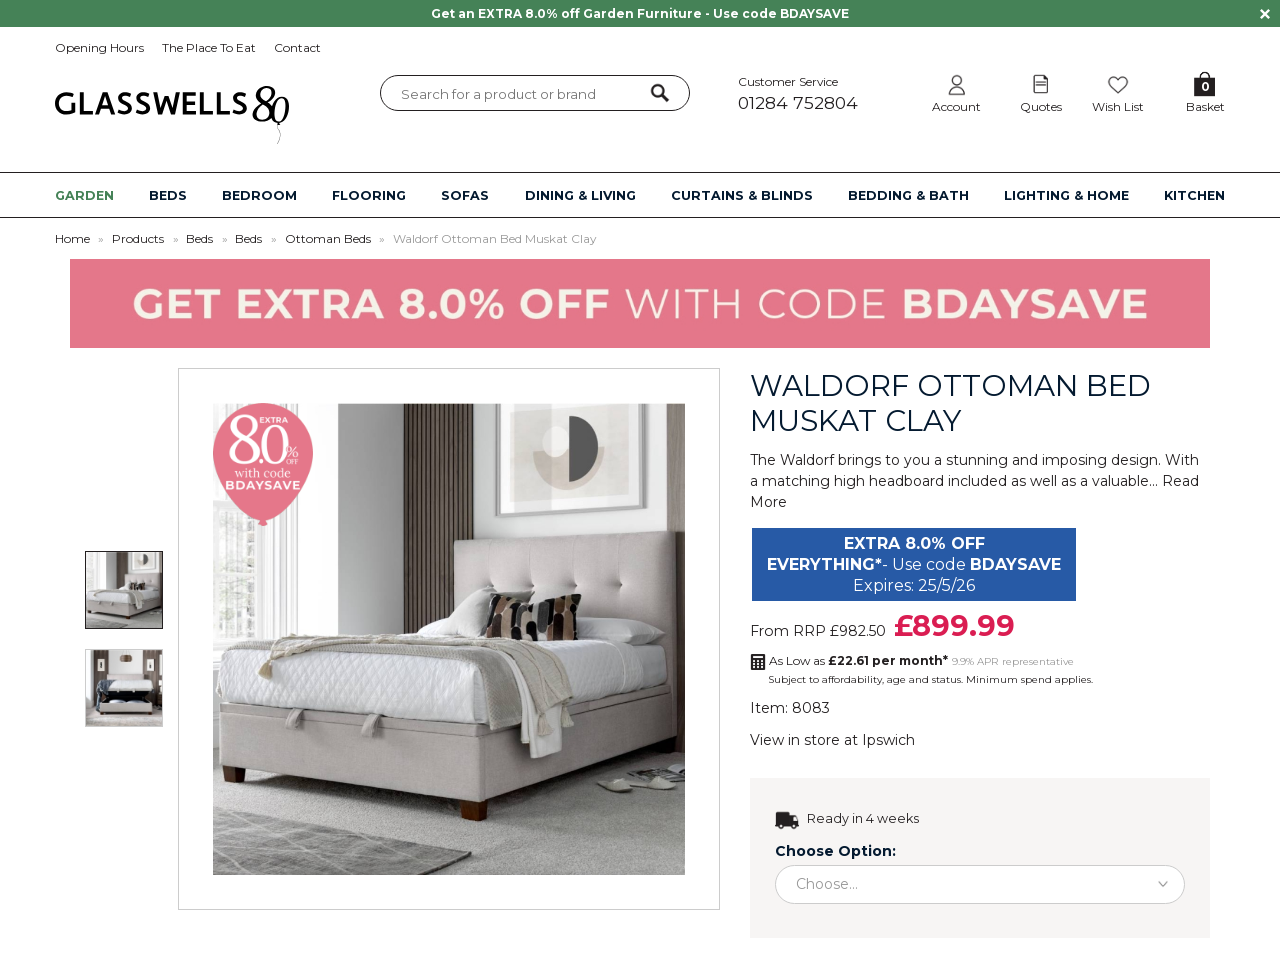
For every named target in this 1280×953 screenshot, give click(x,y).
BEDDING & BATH (908, 195)
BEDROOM (259, 195)
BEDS (168, 195)
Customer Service (819, 93)
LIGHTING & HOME (1066, 195)
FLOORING (369, 195)
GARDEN (84, 195)
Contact (297, 47)
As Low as (858, 660)
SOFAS (465, 195)
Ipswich (888, 740)
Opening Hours (99, 47)
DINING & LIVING (580, 195)
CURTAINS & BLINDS (742, 195)
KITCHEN (1194, 195)
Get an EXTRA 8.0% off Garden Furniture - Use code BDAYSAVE (640, 13)
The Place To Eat (209, 47)
